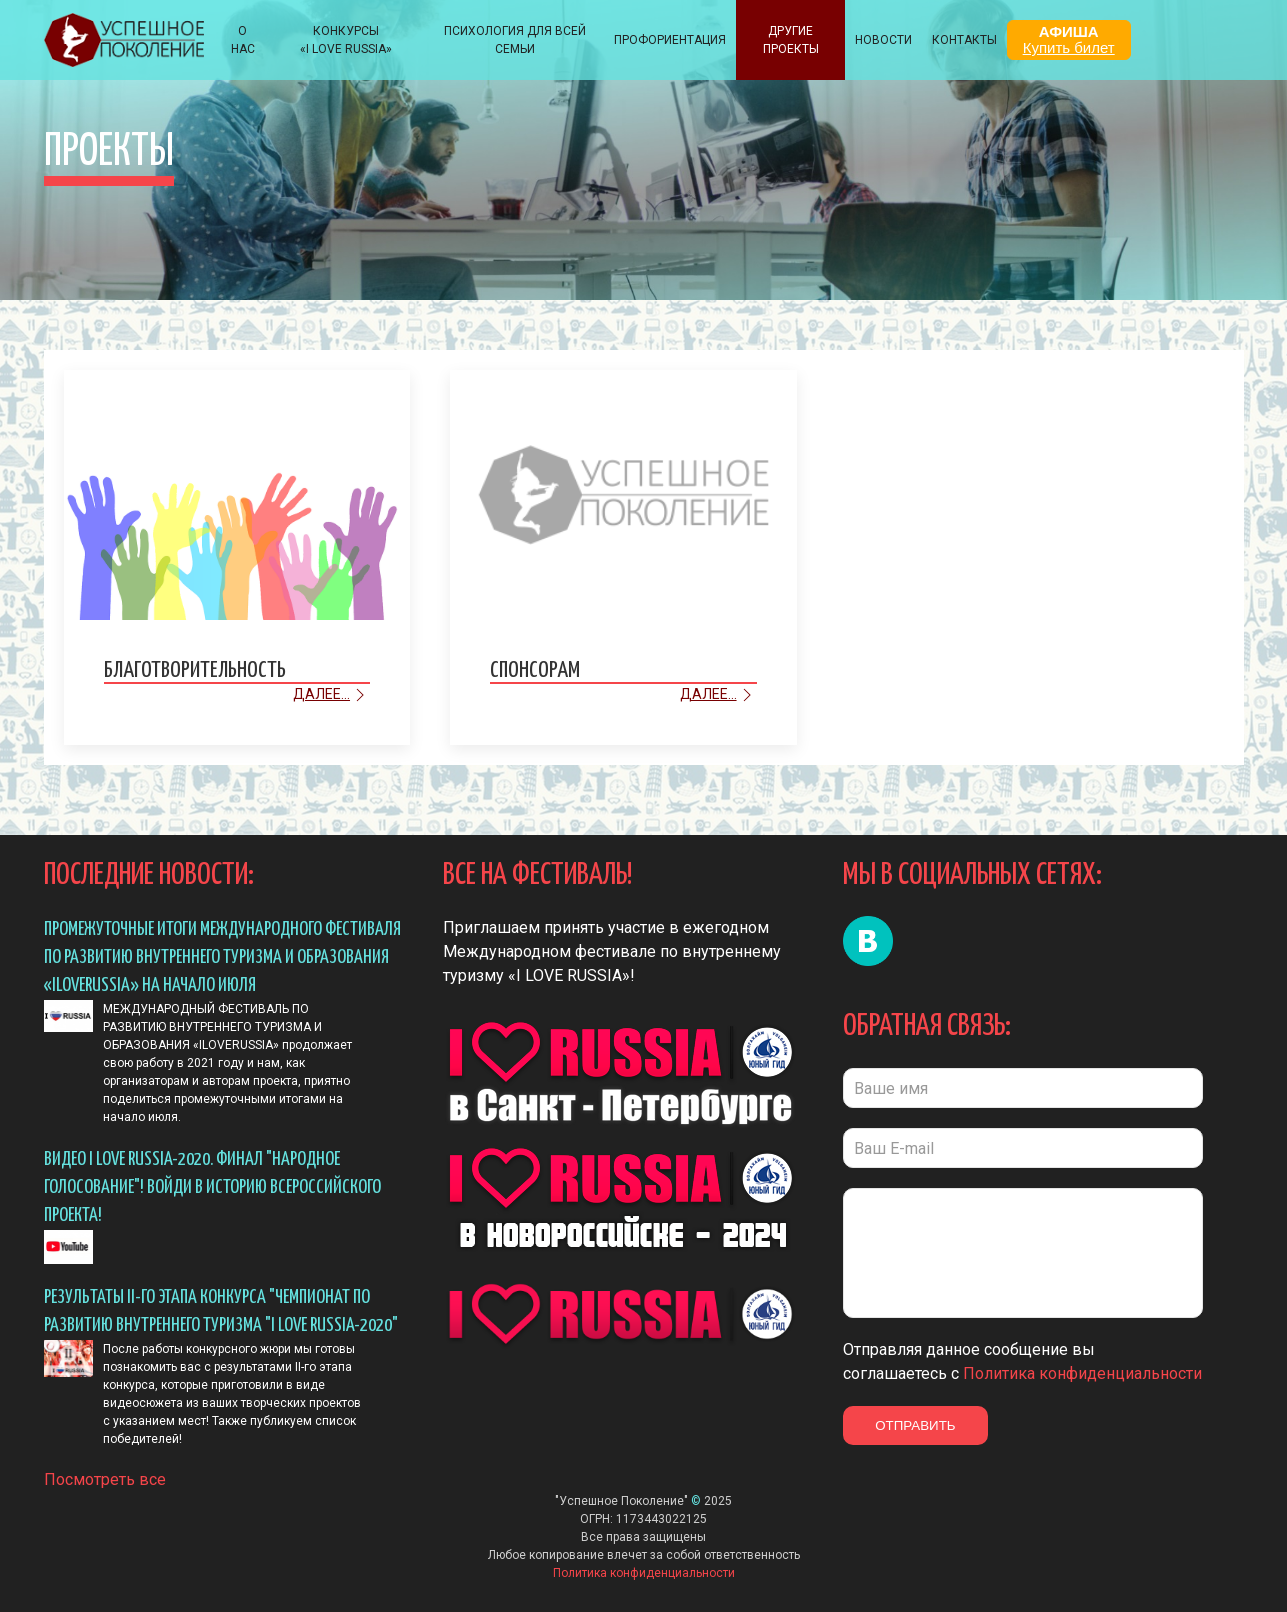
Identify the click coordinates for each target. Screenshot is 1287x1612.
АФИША (1069, 39)
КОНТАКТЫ (964, 40)
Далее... (331, 695)
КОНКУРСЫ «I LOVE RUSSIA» (346, 40)
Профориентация (670, 40)
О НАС (243, 40)
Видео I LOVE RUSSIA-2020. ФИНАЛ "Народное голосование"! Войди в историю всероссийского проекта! (212, 1187)
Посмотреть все (105, 1479)
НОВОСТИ (883, 40)
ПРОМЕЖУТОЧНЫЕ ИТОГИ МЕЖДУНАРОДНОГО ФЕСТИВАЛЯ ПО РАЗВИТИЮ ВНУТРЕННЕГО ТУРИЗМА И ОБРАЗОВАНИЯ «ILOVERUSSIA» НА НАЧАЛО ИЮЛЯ (222, 957)
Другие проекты (791, 40)
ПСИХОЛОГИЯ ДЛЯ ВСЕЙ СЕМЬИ (515, 40)
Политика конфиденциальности (1082, 1373)
